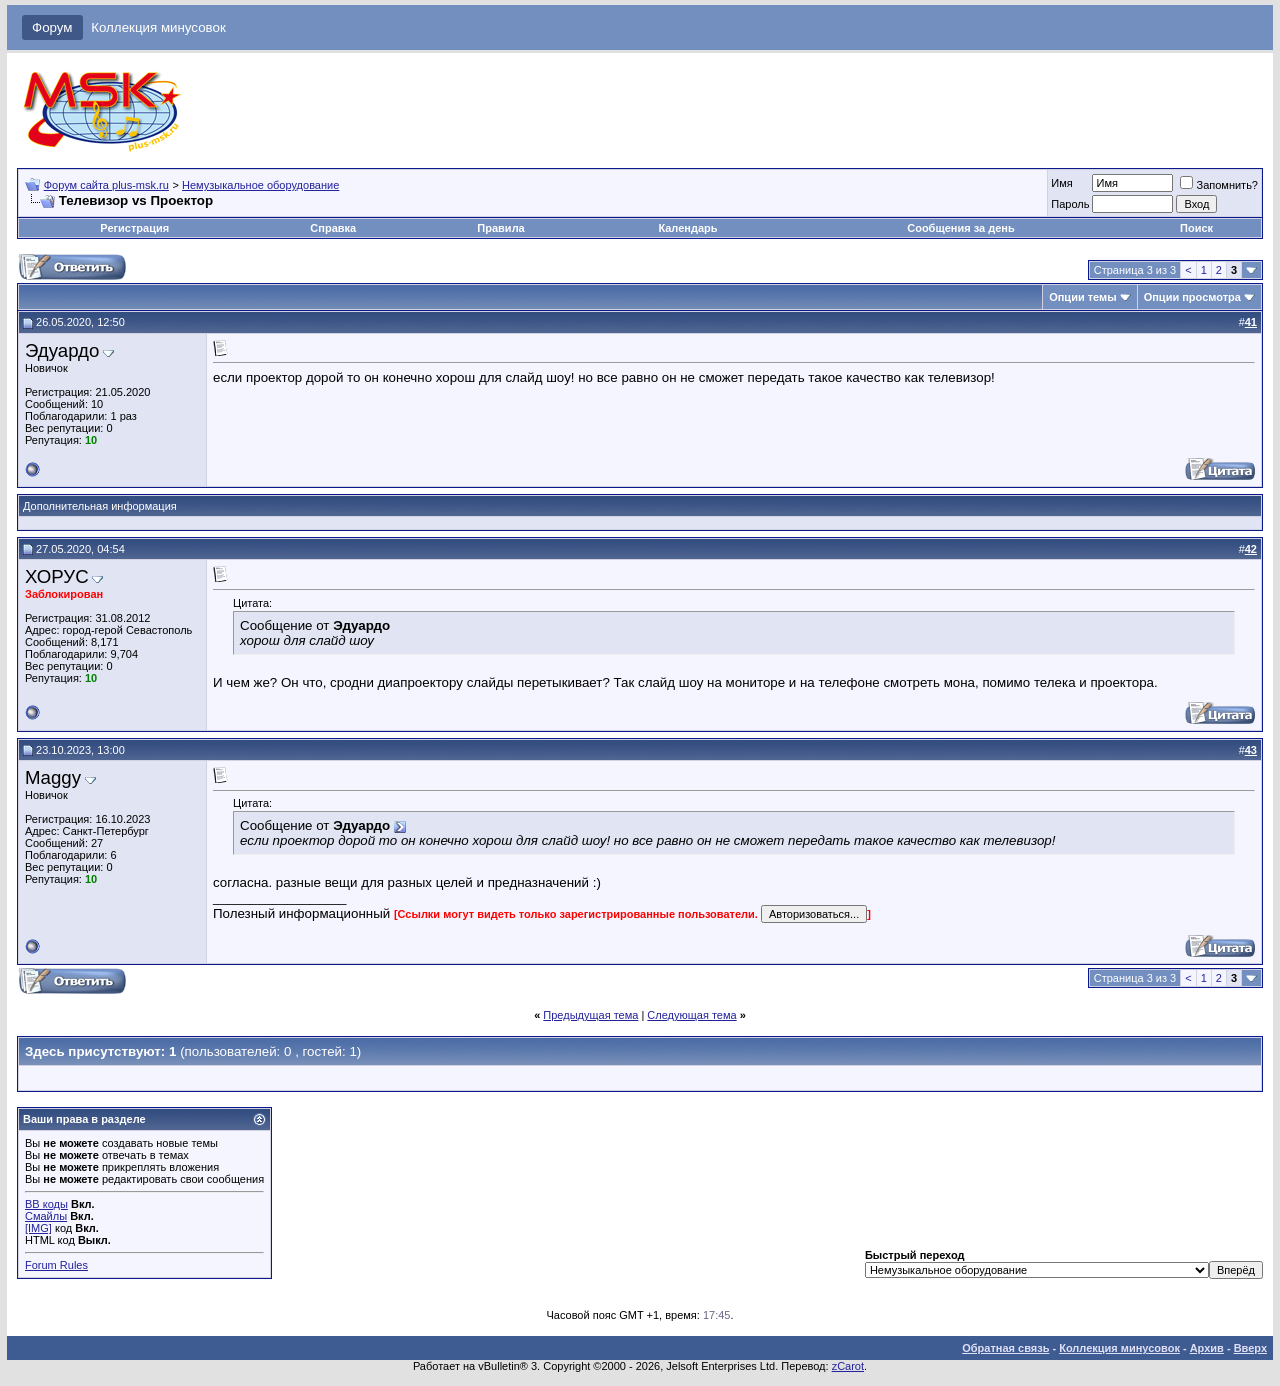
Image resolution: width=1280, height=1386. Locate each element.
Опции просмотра (1192, 297)
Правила (500, 228)
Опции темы (1082, 297)
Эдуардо (62, 350)
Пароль (1070, 204)
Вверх (1250, 1348)
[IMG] (38, 1228)
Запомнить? (1219, 185)
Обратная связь (1005, 1348)
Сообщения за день (960, 228)
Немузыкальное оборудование (260, 185)
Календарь (687, 228)
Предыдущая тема (590, 1015)
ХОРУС (57, 576)
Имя (1061, 183)
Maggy (53, 777)
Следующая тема (691, 1015)
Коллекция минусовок (158, 27)
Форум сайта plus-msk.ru (106, 185)
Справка (333, 228)
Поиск (1196, 228)
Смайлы (46, 1216)
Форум (52, 27)
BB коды (46, 1204)
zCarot (848, 1366)
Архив (1207, 1348)
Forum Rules (56, 1265)
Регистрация (134, 228)
